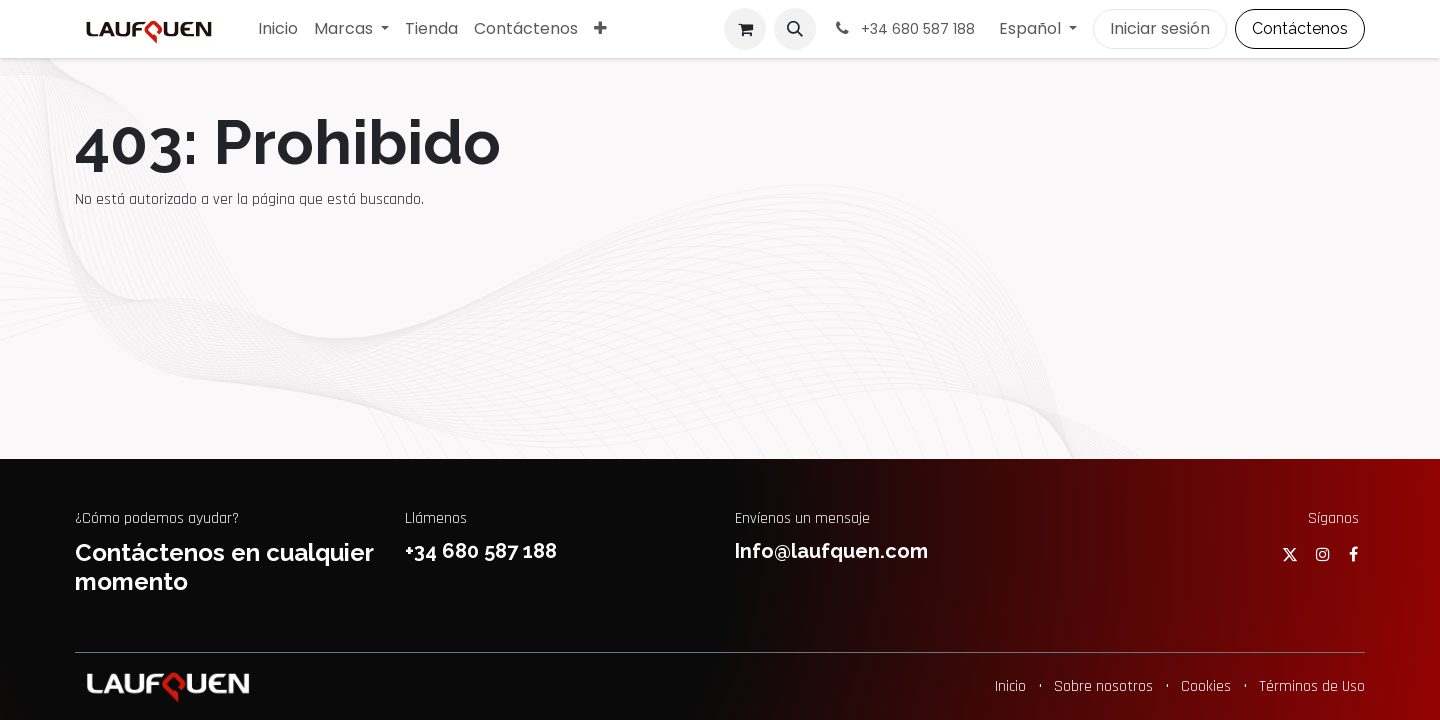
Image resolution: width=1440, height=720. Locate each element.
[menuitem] (278, 29)
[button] (795, 29)
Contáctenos (1300, 28)
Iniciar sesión (1160, 28)
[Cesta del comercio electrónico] (745, 29)
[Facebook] (1353, 554)
